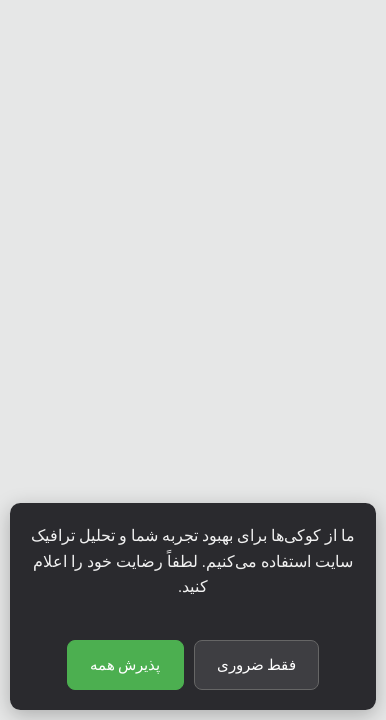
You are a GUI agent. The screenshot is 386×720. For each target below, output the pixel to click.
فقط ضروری (257, 665)
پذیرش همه (125, 665)
